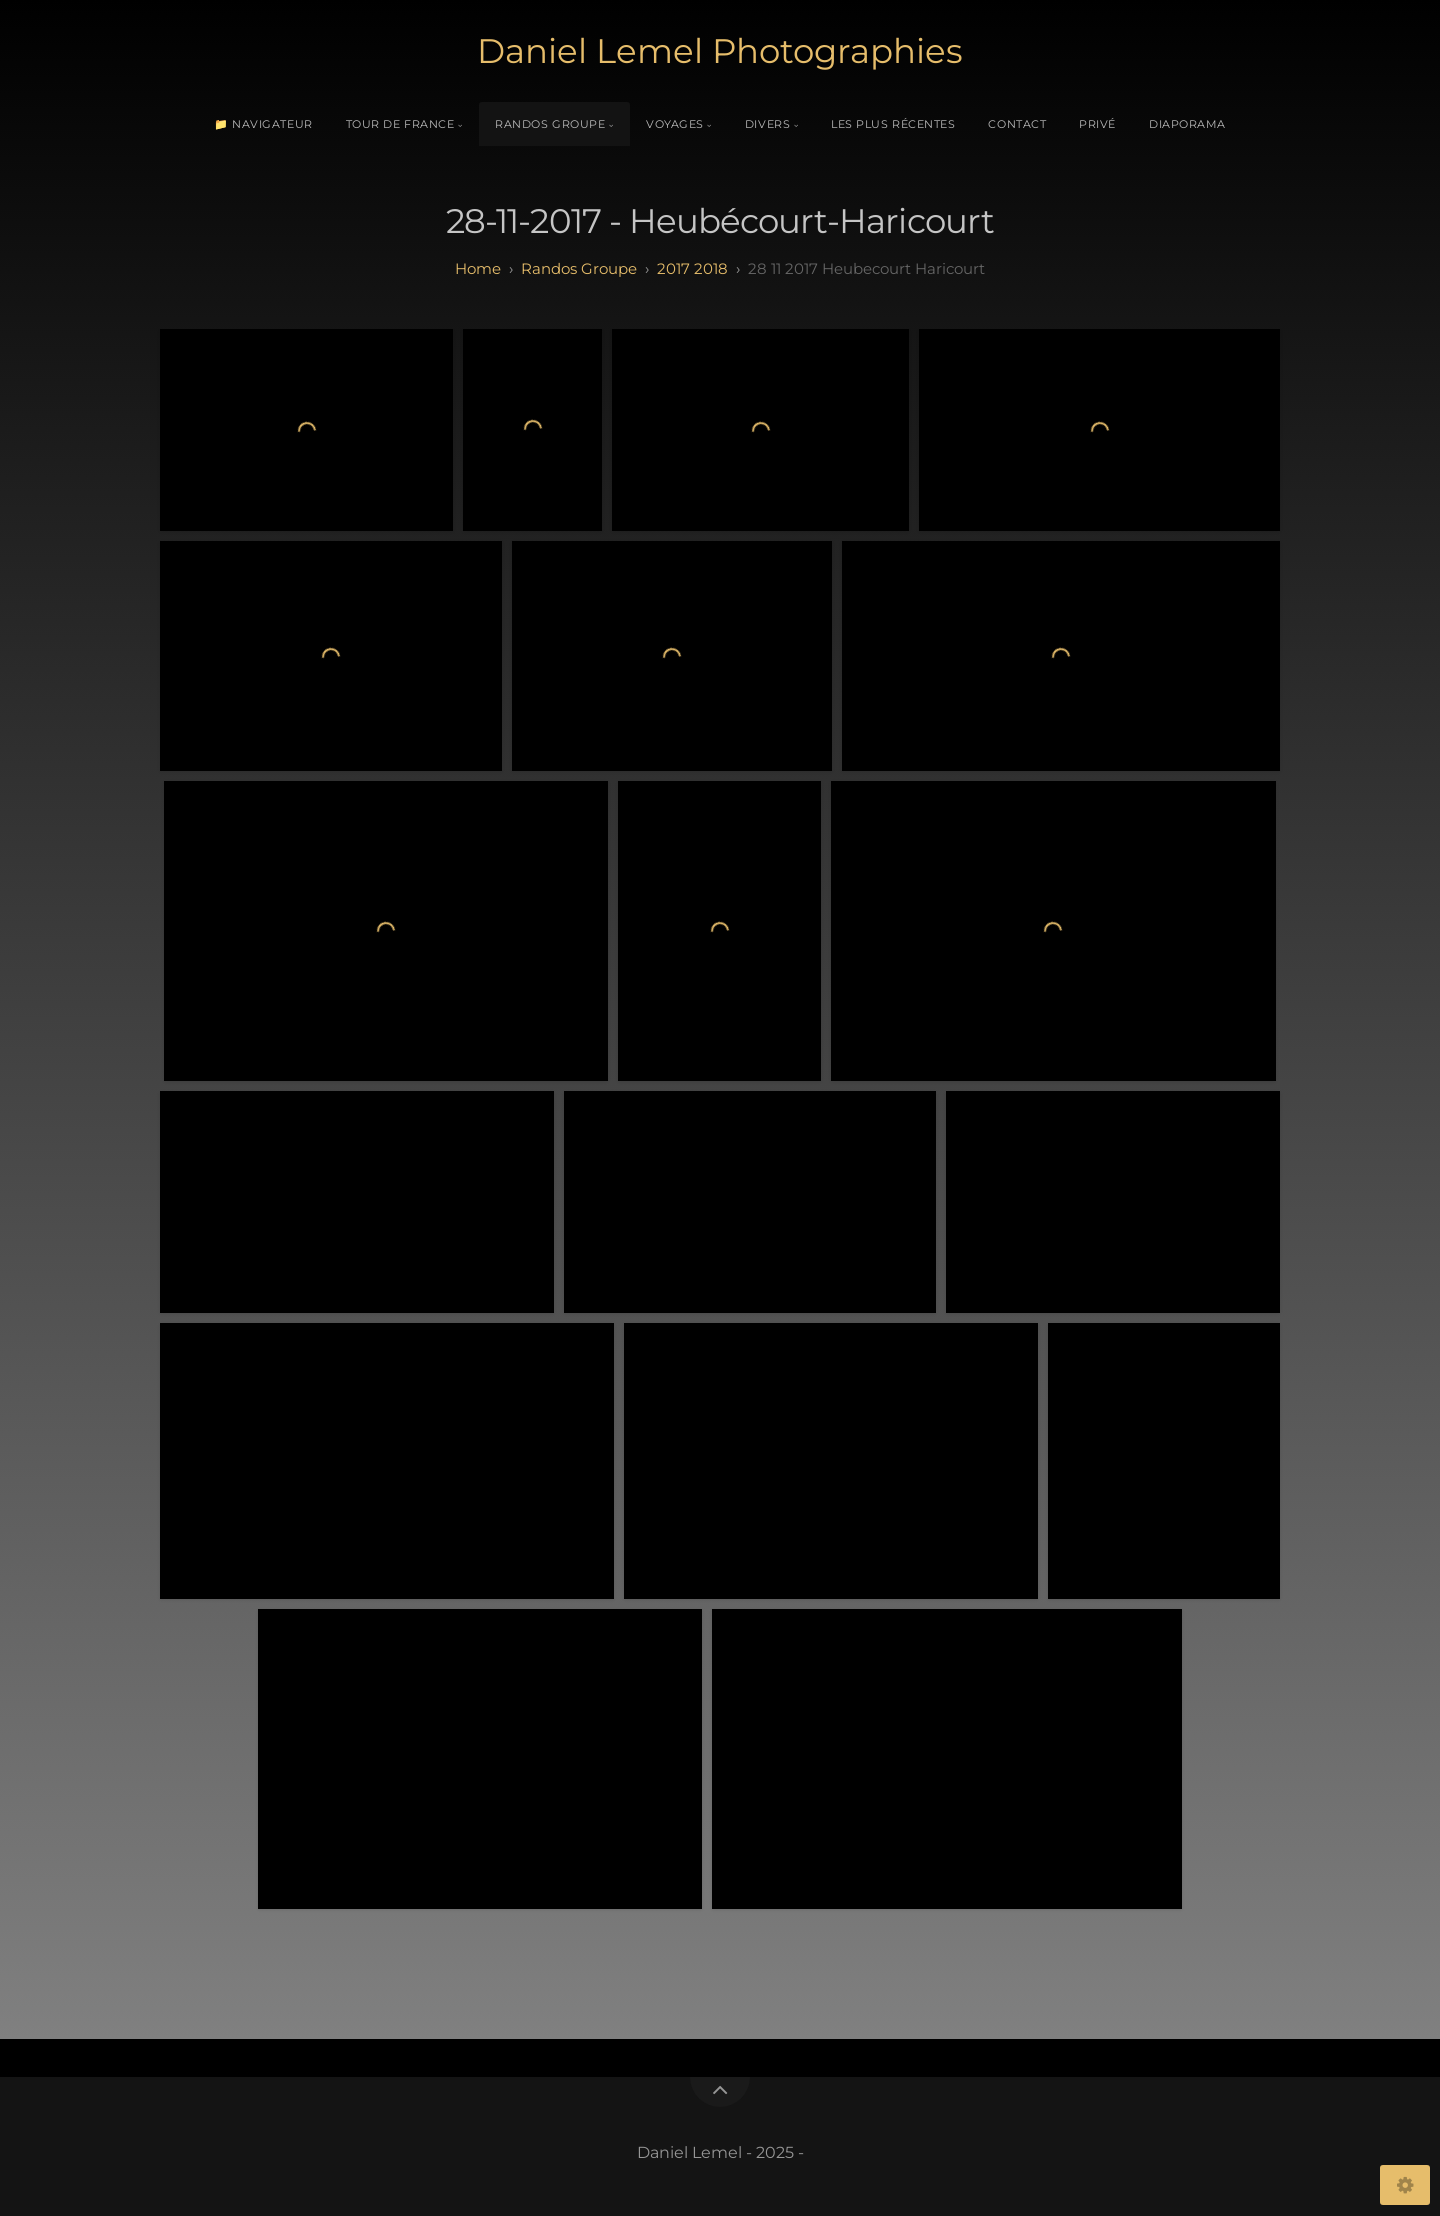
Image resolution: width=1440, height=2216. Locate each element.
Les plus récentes (893, 124)
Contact (1017, 124)
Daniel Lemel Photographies (720, 51)
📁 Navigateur (263, 124)
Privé (1097, 124)
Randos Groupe (550, 124)
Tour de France (400, 124)
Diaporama (1187, 124)
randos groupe (579, 268)
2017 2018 (692, 268)
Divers (767, 124)
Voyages (675, 124)
